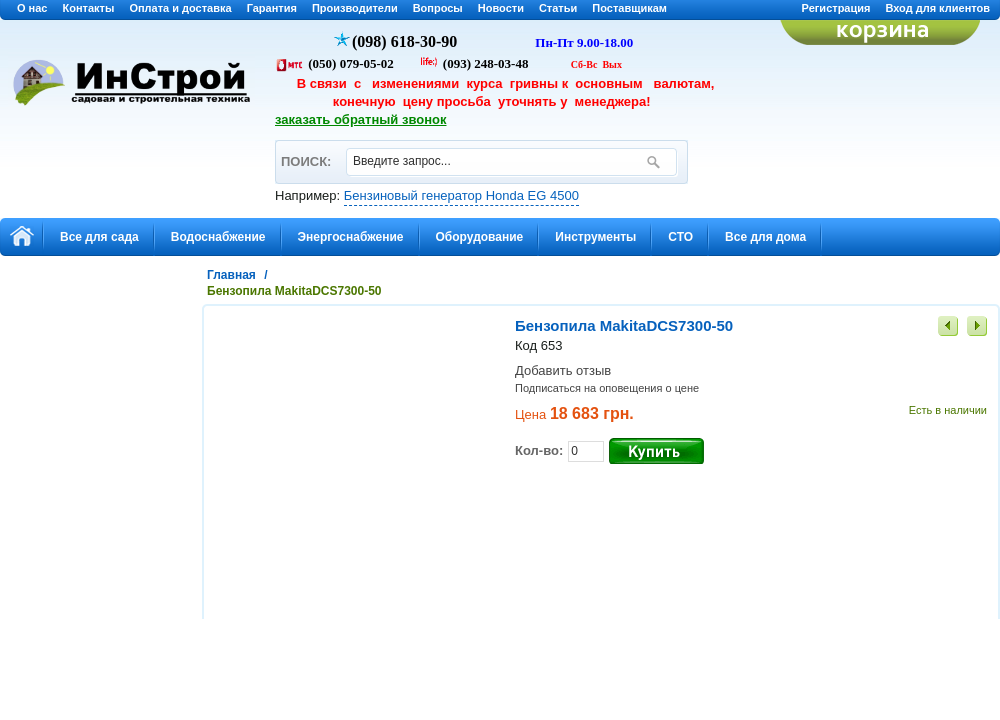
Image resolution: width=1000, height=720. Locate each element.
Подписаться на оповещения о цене (607, 388)
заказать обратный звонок (361, 119)
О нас (32, 8)
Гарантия (272, 8)
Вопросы (438, 8)
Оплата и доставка (180, 8)
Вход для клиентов (937, 8)
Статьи (558, 8)
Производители (355, 8)
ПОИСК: (305, 152)
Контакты (89, 8)
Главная (231, 275)
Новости (501, 8)
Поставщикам (629, 8)
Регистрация (836, 8)
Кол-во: (539, 450)
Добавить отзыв (563, 370)
